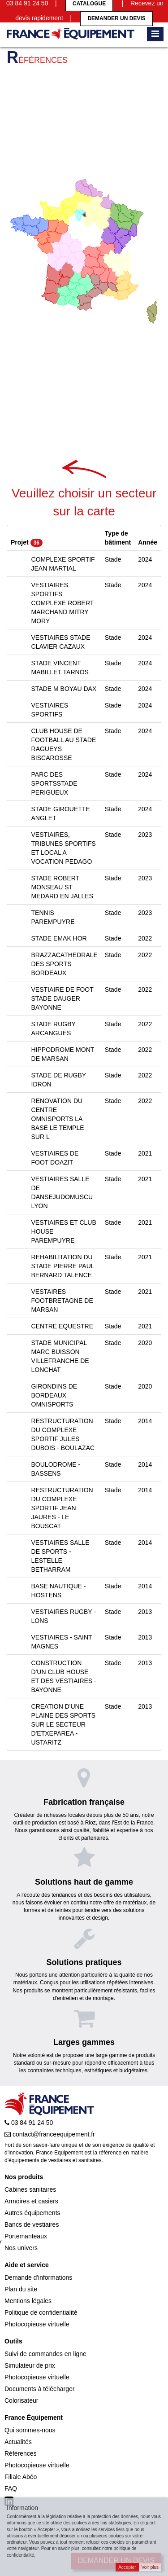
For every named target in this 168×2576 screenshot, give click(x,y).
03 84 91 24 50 (28, 2122)
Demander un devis (116, 18)
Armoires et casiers (31, 2201)
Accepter (127, 2567)
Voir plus (150, 2567)
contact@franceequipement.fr (49, 2134)
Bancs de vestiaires (31, 2224)
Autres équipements (32, 2212)
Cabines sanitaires (30, 2189)
